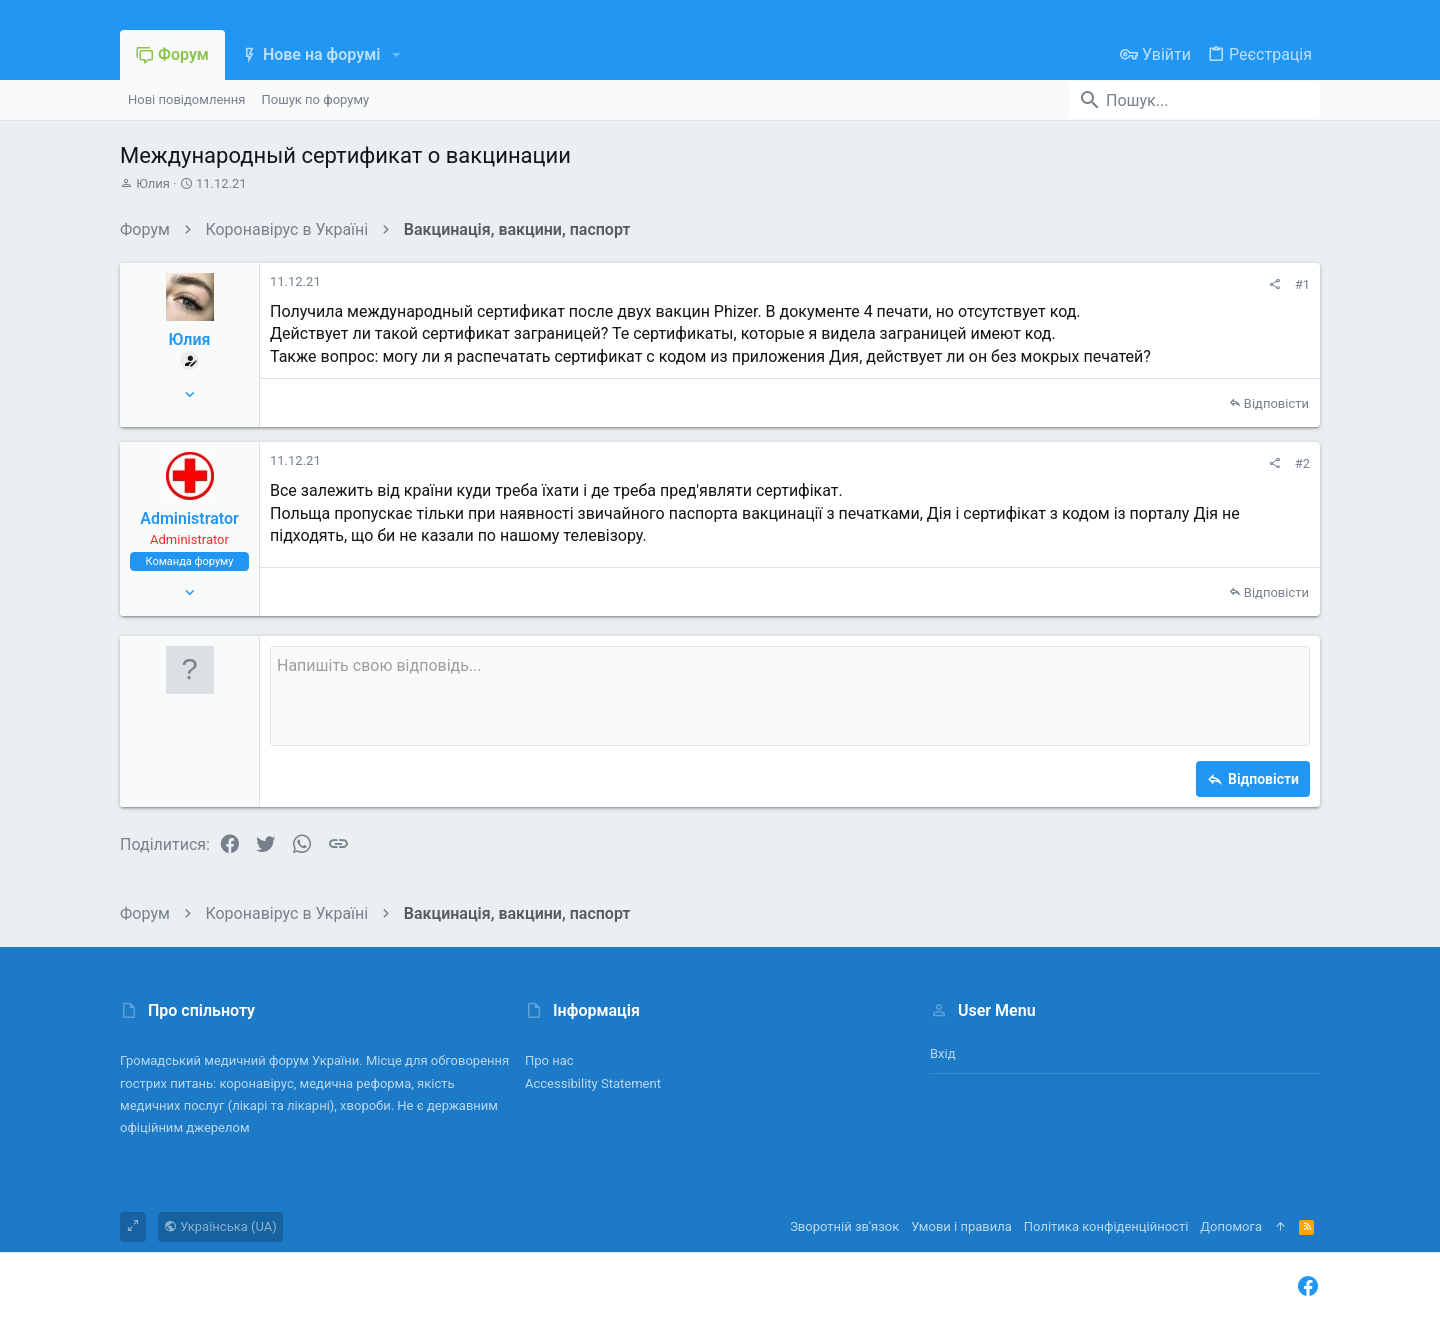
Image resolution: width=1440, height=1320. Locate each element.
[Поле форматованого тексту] (790, 696)
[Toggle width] (133, 1227)
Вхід (943, 1053)
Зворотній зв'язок (844, 1226)
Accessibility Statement (593, 1083)
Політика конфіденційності (1106, 1226)
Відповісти (1276, 403)
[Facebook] (1308, 1286)
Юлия (153, 183)
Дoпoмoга (1231, 1226)
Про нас (549, 1060)
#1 (1302, 284)
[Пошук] (1195, 100)
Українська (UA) (220, 1226)
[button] (395, 55)
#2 (1302, 463)
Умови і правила (961, 1226)
